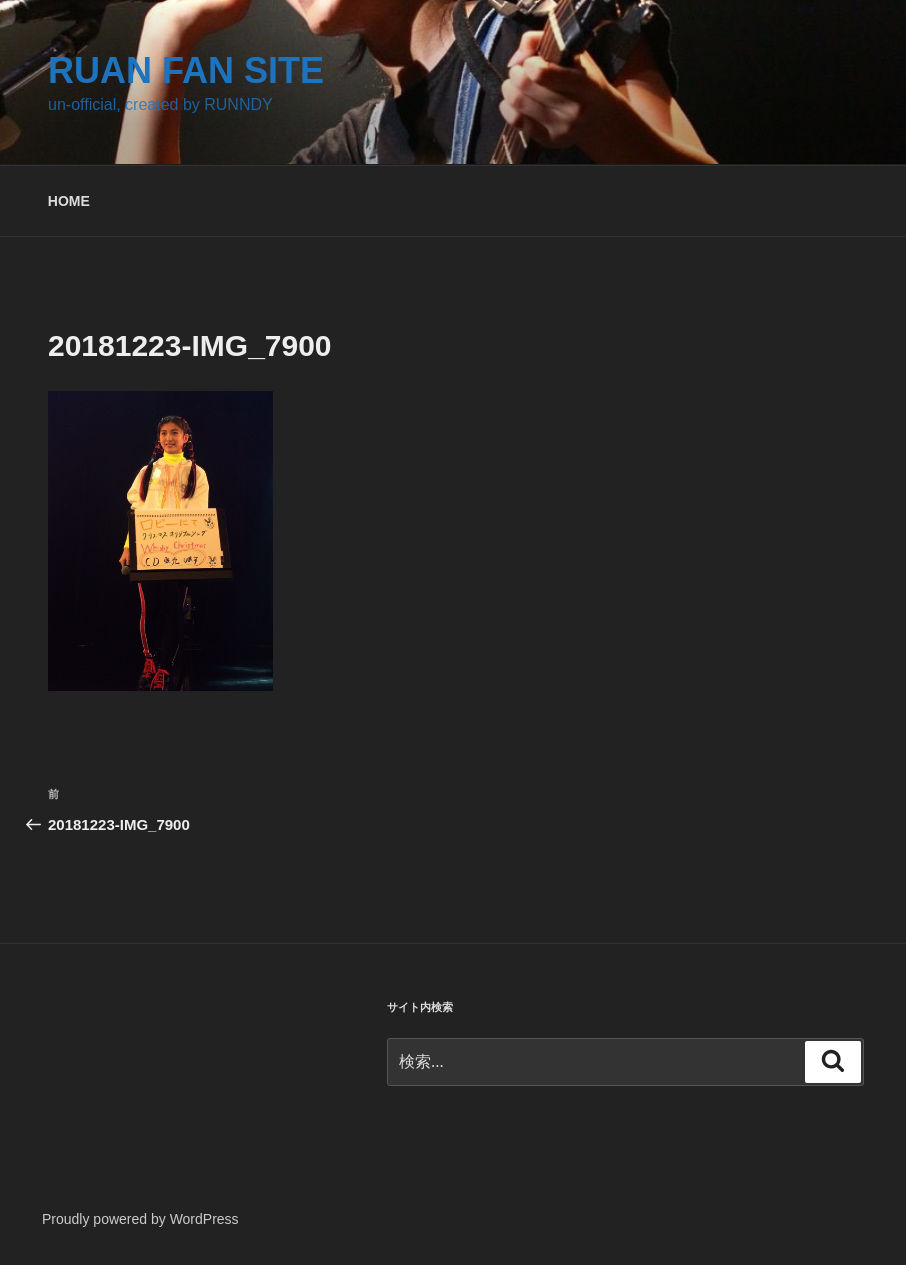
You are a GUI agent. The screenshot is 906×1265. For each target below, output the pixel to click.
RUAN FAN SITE (186, 70)
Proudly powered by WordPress (140, 1219)
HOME (69, 201)
